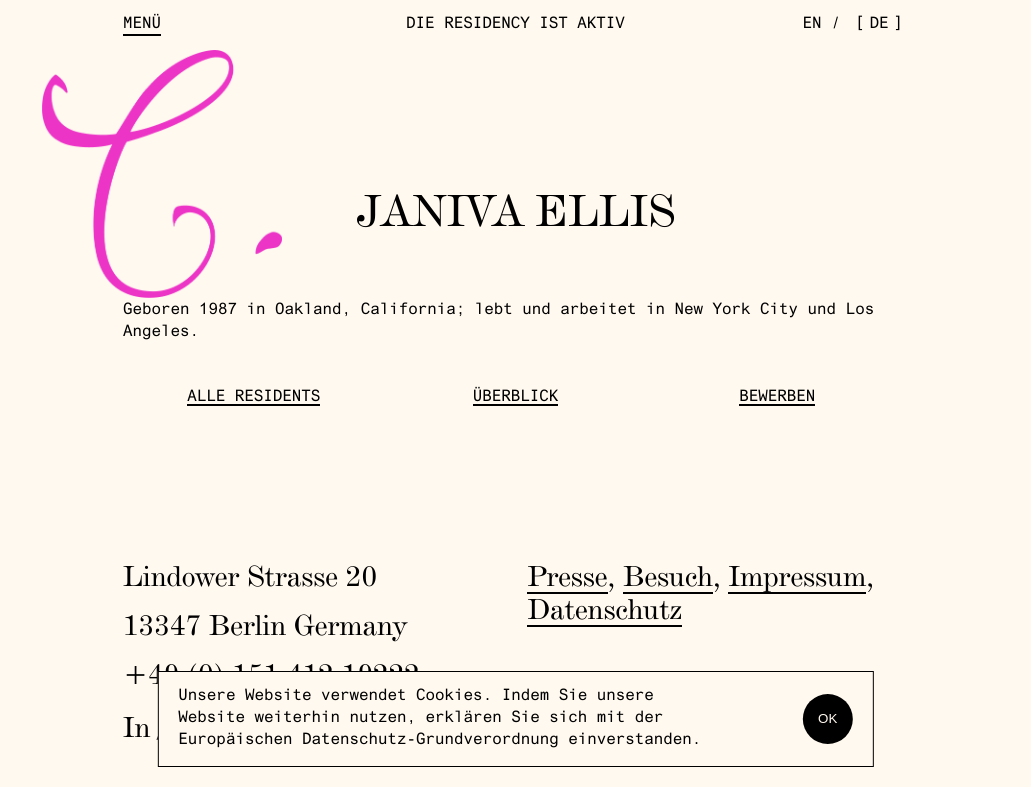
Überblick (516, 398)
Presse (567, 576)
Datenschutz (604, 609)
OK (827, 718)
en (811, 25)
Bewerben (777, 398)
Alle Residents (253, 398)
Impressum (797, 576)
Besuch (668, 576)
